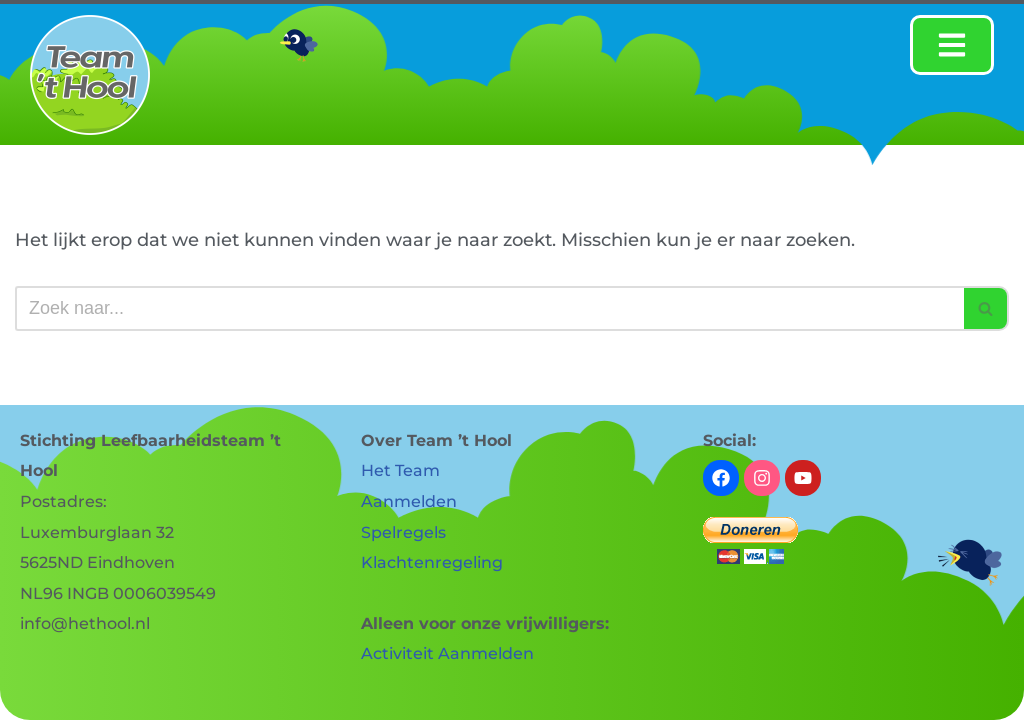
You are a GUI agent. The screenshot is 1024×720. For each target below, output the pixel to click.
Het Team (400, 470)
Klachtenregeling (432, 562)
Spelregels (403, 532)
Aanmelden (409, 501)
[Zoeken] (489, 308)
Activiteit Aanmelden (447, 653)
